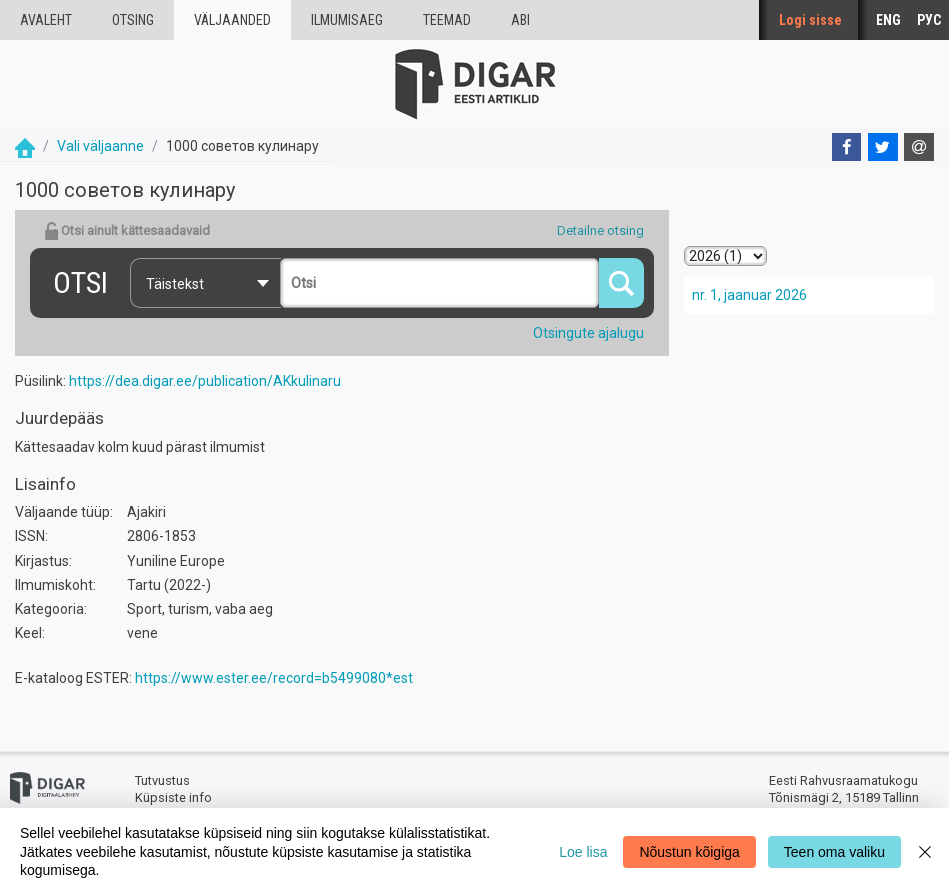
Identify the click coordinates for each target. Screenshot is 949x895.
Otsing (133, 20)
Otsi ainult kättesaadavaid (127, 231)
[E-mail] (919, 147)
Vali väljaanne (100, 146)
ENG (888, 20)
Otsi (80, 282)
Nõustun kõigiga (689, 852)
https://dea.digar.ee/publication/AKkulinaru (205, 381)
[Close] (925, 851)
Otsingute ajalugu (588, 333)
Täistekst (175, 284)
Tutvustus (162, 780)
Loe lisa (583, 852)
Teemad (447, 20)
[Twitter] (883, 147)
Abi (520, 20)
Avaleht (46, 20)
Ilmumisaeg (347, 20)
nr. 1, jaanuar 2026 (749, 295)
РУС (929, 20)
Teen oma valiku (834, 852)
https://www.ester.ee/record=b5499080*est (274, 678)
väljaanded (232, 20)
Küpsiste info (173, 797)
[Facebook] (847, 147)
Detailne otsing (600, 230)
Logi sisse (810, 20)
